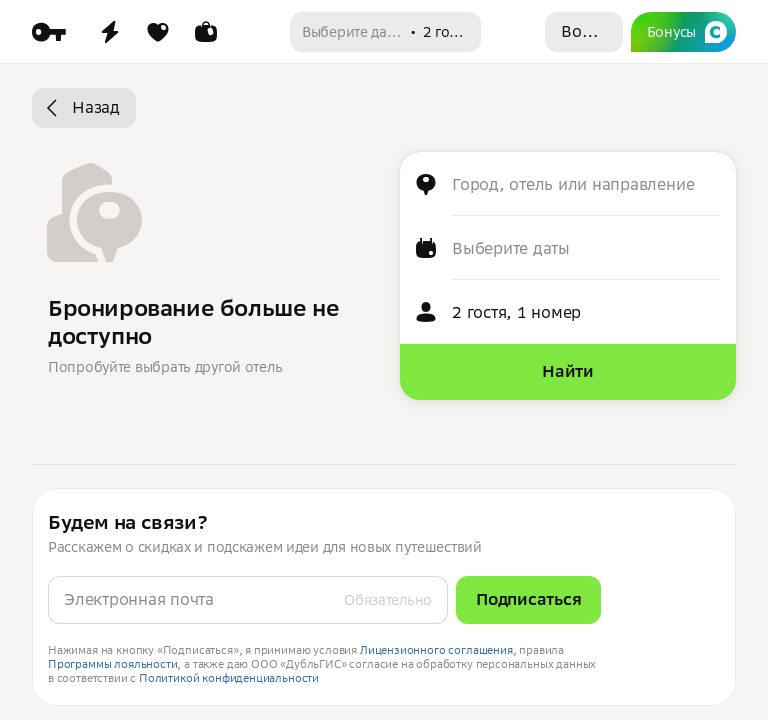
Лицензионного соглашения (436, 650)
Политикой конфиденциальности (229, 678)
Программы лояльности (112, 664)
